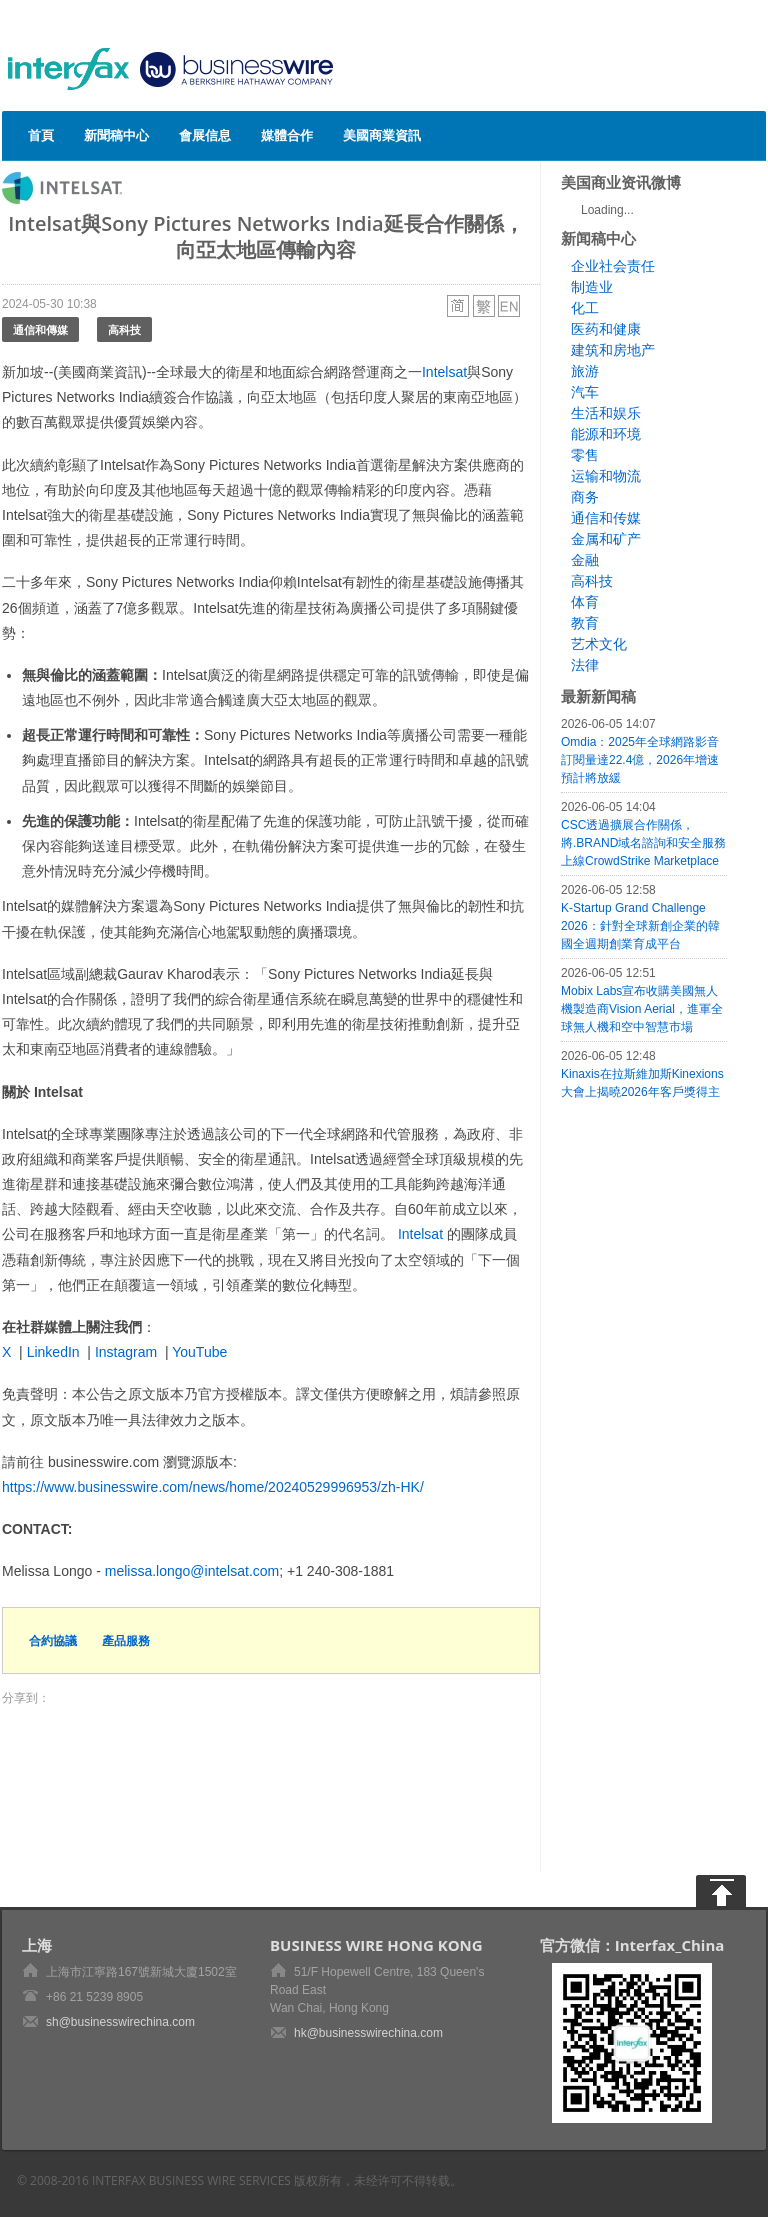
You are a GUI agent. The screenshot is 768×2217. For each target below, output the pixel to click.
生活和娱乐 (606, 413)
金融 (585, 560)
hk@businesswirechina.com (368, 2033)
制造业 (592, 287)
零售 (585, 455)
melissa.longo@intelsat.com (192, 1571)
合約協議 (53, 1640)
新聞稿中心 (116, 135)
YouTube (199, 1352)
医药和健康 (606, 329)
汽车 (585, 392)
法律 (585, 665)
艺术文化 (599, 644)
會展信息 (205, 135)
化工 (585, 308)
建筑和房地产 (613, 350)
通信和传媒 (606, 518)
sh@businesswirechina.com (120, 2022)
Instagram (126, 1352)
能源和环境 (606, 434)
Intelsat (444, 372)
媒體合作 (287, 135)
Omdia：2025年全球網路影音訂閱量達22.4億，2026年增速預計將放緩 (640, 760)
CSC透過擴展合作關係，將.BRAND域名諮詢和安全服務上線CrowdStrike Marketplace (643, 843)
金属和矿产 (606, 539)
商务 (585, 497)
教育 (585, 623)
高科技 (124, 329)
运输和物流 (606, 476)
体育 (585, 602)
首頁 (41, 135)
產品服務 (126, 1640)
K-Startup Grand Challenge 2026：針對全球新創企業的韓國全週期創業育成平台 (640, 926)
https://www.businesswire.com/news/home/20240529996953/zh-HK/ (213, 1487)
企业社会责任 (613, 266)
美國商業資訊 (382, 135)
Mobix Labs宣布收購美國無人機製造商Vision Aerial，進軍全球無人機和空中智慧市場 (642, 1009)
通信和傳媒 (40, 329)
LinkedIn (53, 1352)
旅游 (585, 371)
